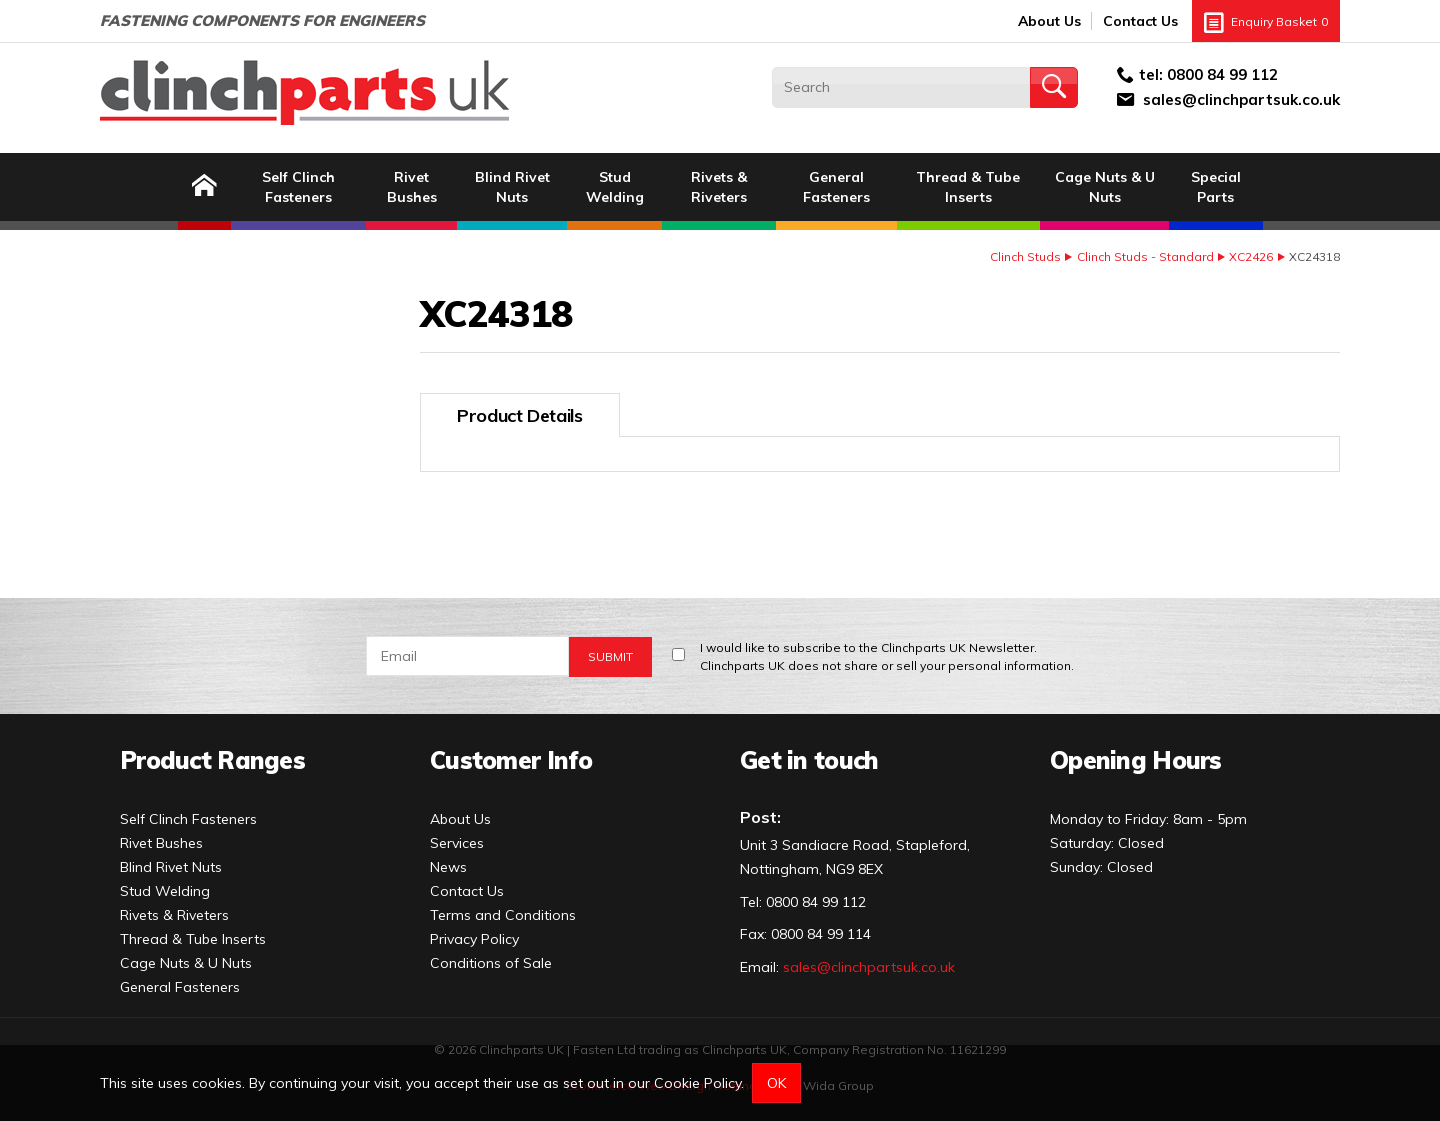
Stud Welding (615, 187)
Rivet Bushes (412, 187)
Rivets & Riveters (719, 187)
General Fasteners (836, 187)
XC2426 (1251, 256)
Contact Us (1140, 21)
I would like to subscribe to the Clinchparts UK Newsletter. (887, 657)
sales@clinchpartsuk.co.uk (1241, 99)
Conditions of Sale (491, 963)
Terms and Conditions (503, 915)
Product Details (520, 415)
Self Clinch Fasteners (298, 187)
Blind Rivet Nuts (512, 187)
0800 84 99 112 (1222, 74)
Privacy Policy (474, 939)
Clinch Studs (1025, 256)
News (448, 867)
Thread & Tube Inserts (968, 187)
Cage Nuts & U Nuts (1105, 187)
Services (457, 843)
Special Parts (1216, 187)
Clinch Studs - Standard (1145, 256)
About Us (1049, 21)
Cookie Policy (697, 1083)
